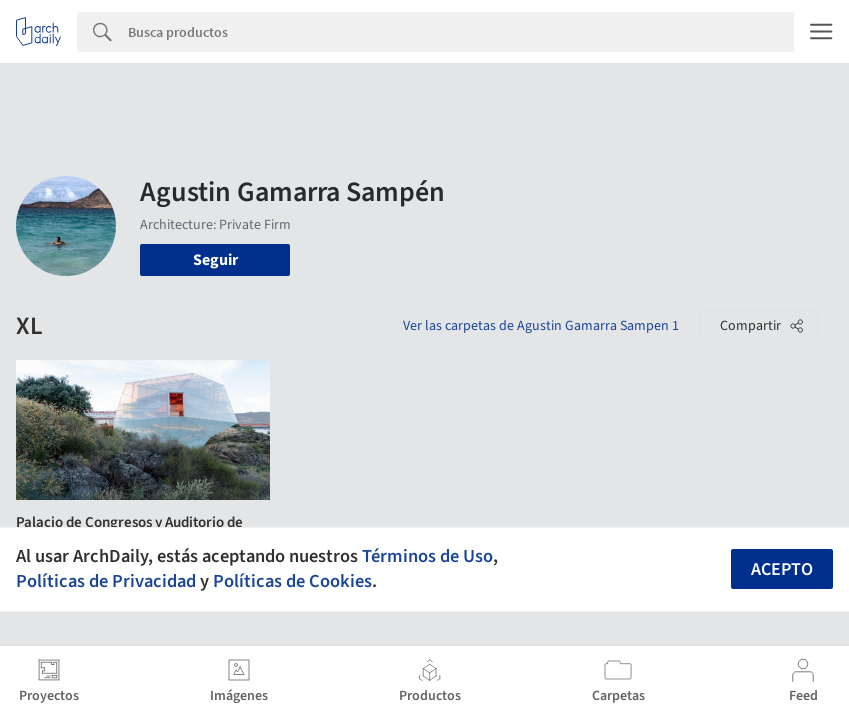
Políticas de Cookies (292, 581)
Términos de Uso (427, 556)
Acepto (782, 569)
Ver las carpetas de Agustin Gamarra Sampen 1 (541, 326)
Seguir (215, 260)
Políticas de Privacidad (106, 581)
